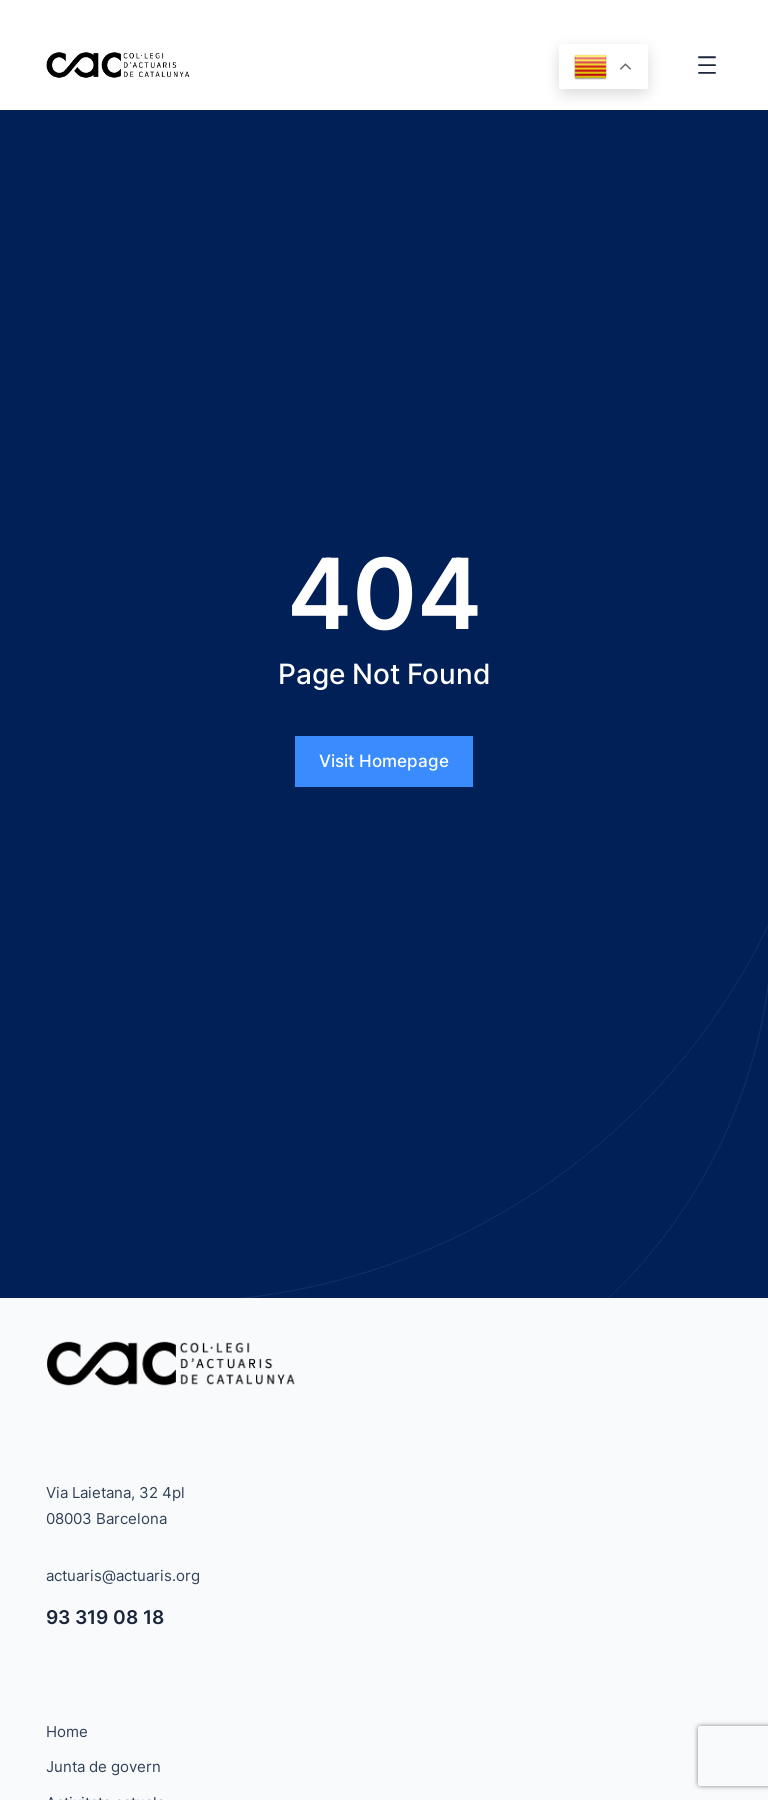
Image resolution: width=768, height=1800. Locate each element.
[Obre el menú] (707, 65)
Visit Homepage (384, 761)
